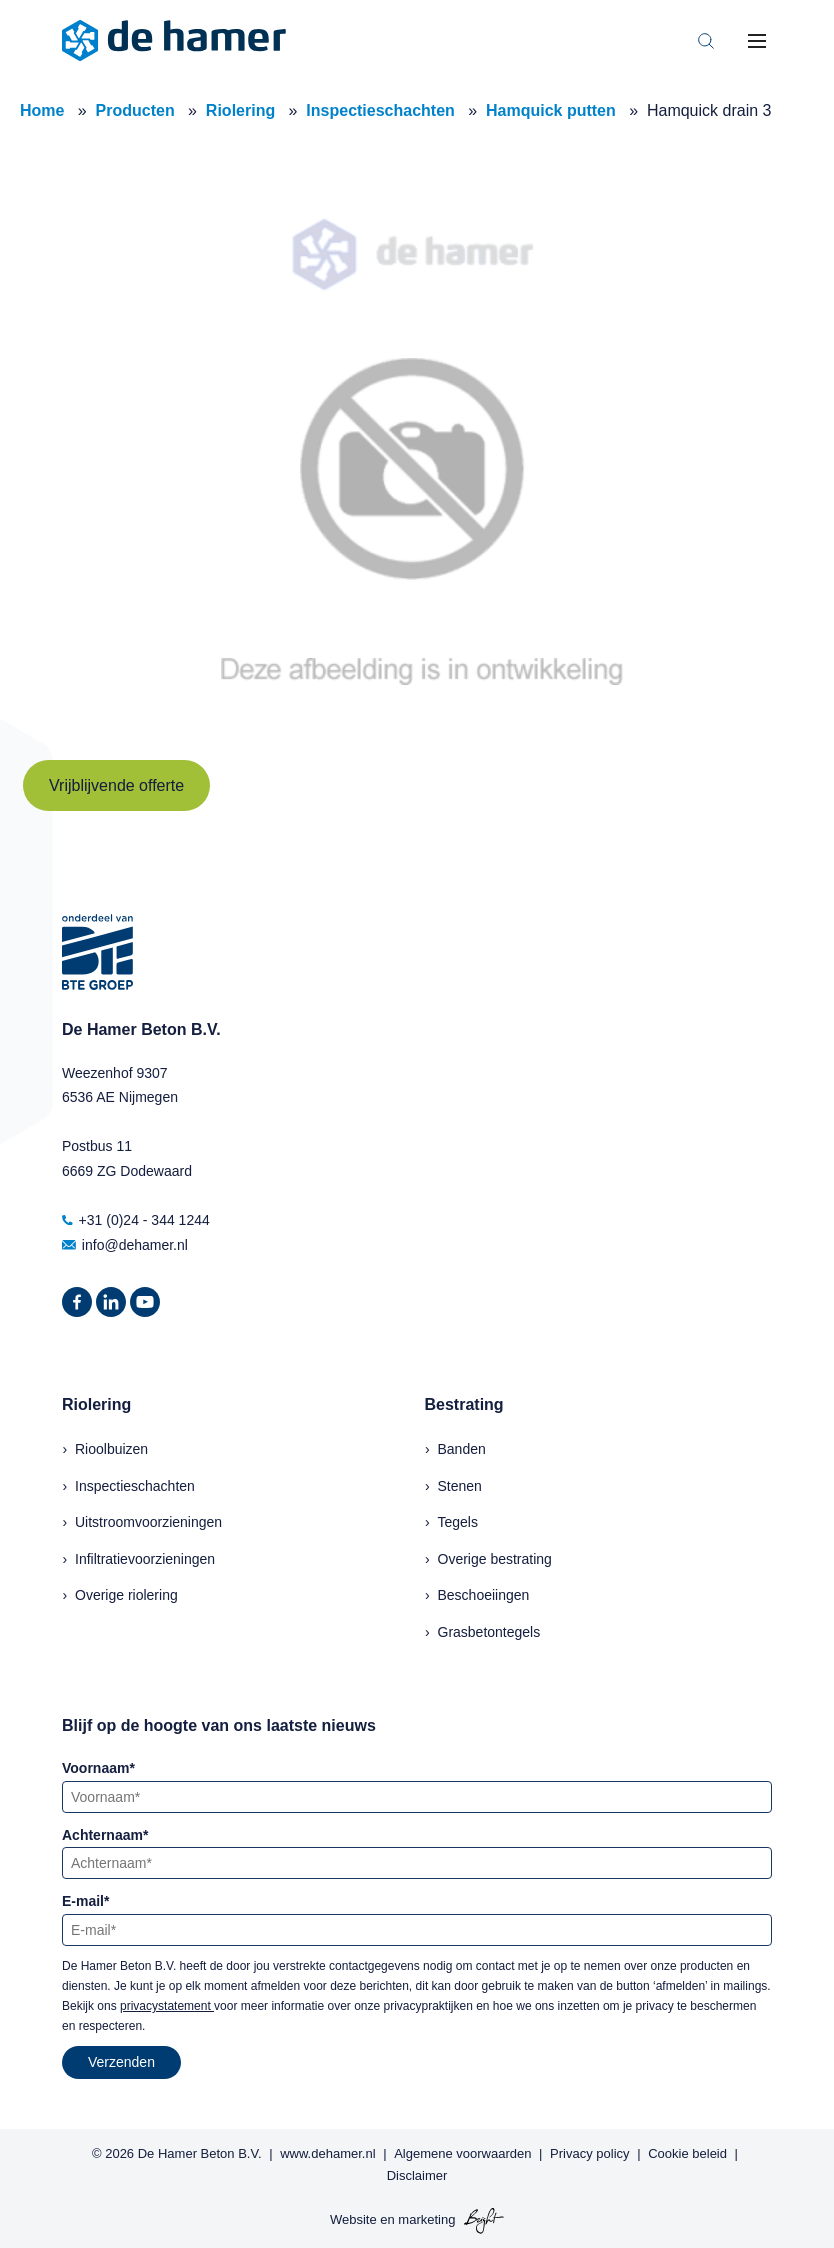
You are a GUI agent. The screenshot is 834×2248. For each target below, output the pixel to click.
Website (353, 2220)
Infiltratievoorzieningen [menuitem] (145, 1559)
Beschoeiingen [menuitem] (484, 1595)
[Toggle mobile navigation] (757, 41)
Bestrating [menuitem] (464, 1404)
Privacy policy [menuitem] (589, 2153)
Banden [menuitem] (462, 1449)
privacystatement (167, 2006)
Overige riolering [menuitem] (126, 1595)
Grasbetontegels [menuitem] (489, 1632)
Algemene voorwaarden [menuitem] (462, 2153)
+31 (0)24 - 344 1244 (136, 1220)
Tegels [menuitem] (458, 1522)
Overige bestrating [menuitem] (495, 1559)
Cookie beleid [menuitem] (687, 2153)
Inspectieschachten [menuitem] (135, 1486)
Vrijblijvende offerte (116, 785)
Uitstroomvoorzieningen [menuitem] (148, 1522)
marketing (426, 2220)
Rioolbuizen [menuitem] (111, 1449)
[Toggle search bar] (706, 41)
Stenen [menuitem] (460, 1486)
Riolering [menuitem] (96, 1404)
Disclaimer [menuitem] (417, 2175)
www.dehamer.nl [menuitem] (327, 2153)
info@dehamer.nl (125, 1245)
